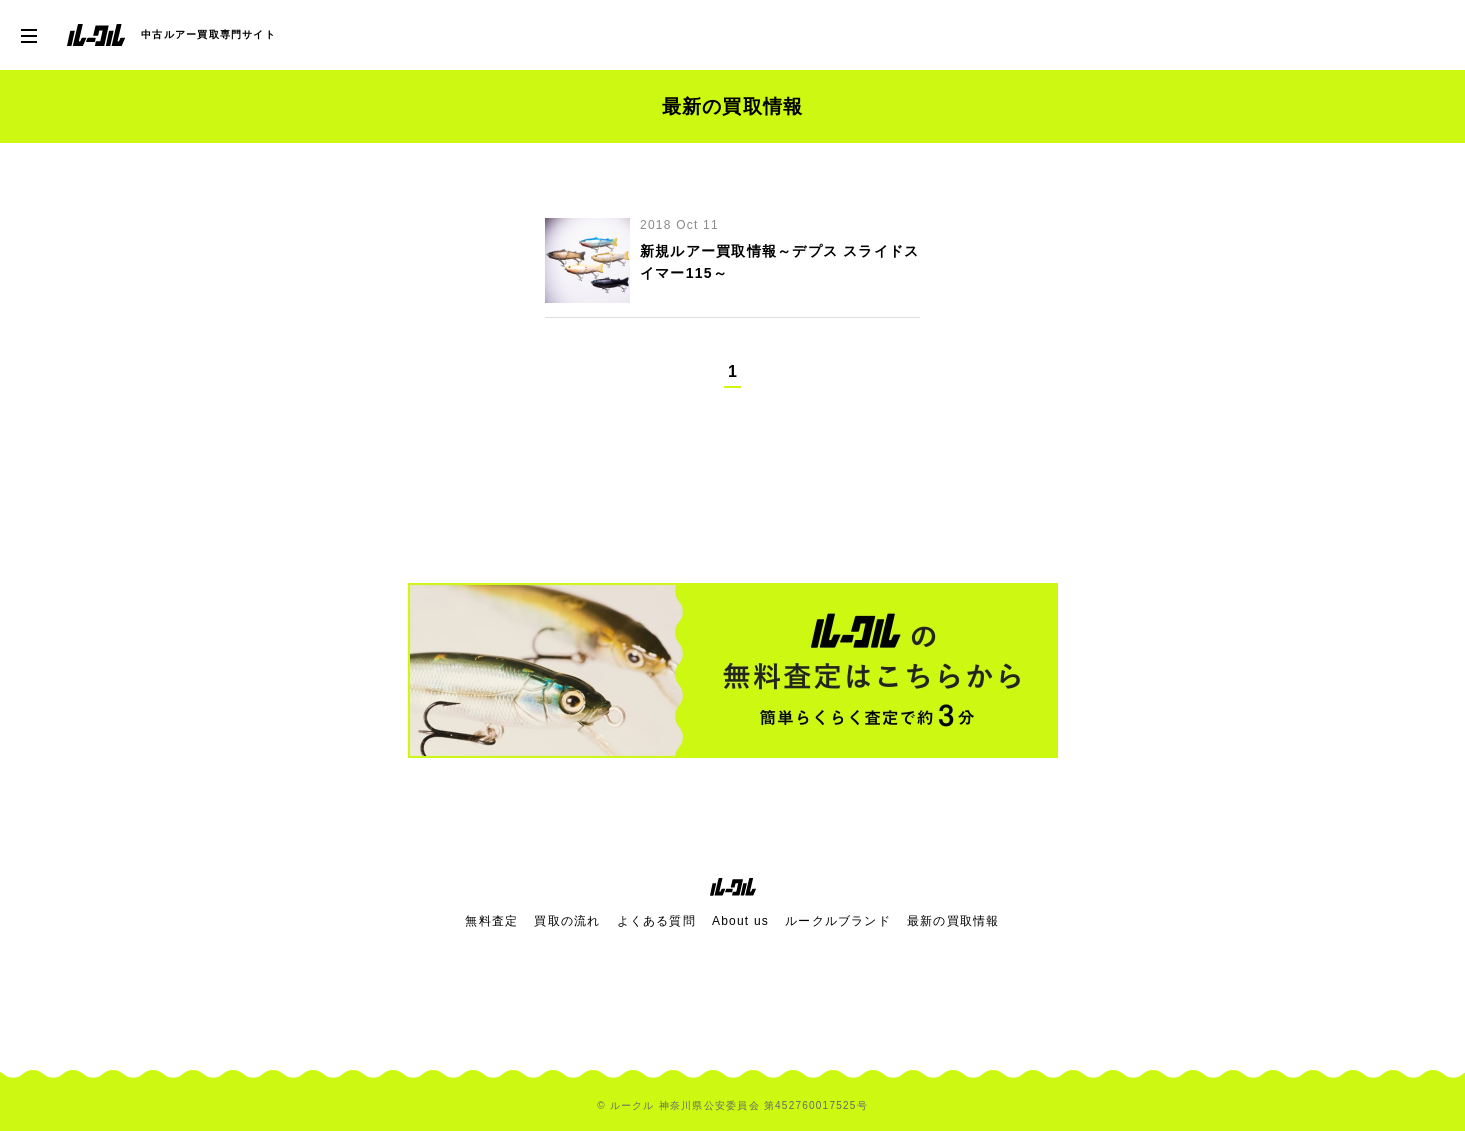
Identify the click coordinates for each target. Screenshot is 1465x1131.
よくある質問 (656, 921)
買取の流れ (567, 921)
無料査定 (491, 921)
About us (740, 921)
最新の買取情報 (953, 921)
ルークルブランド (838, 921)
